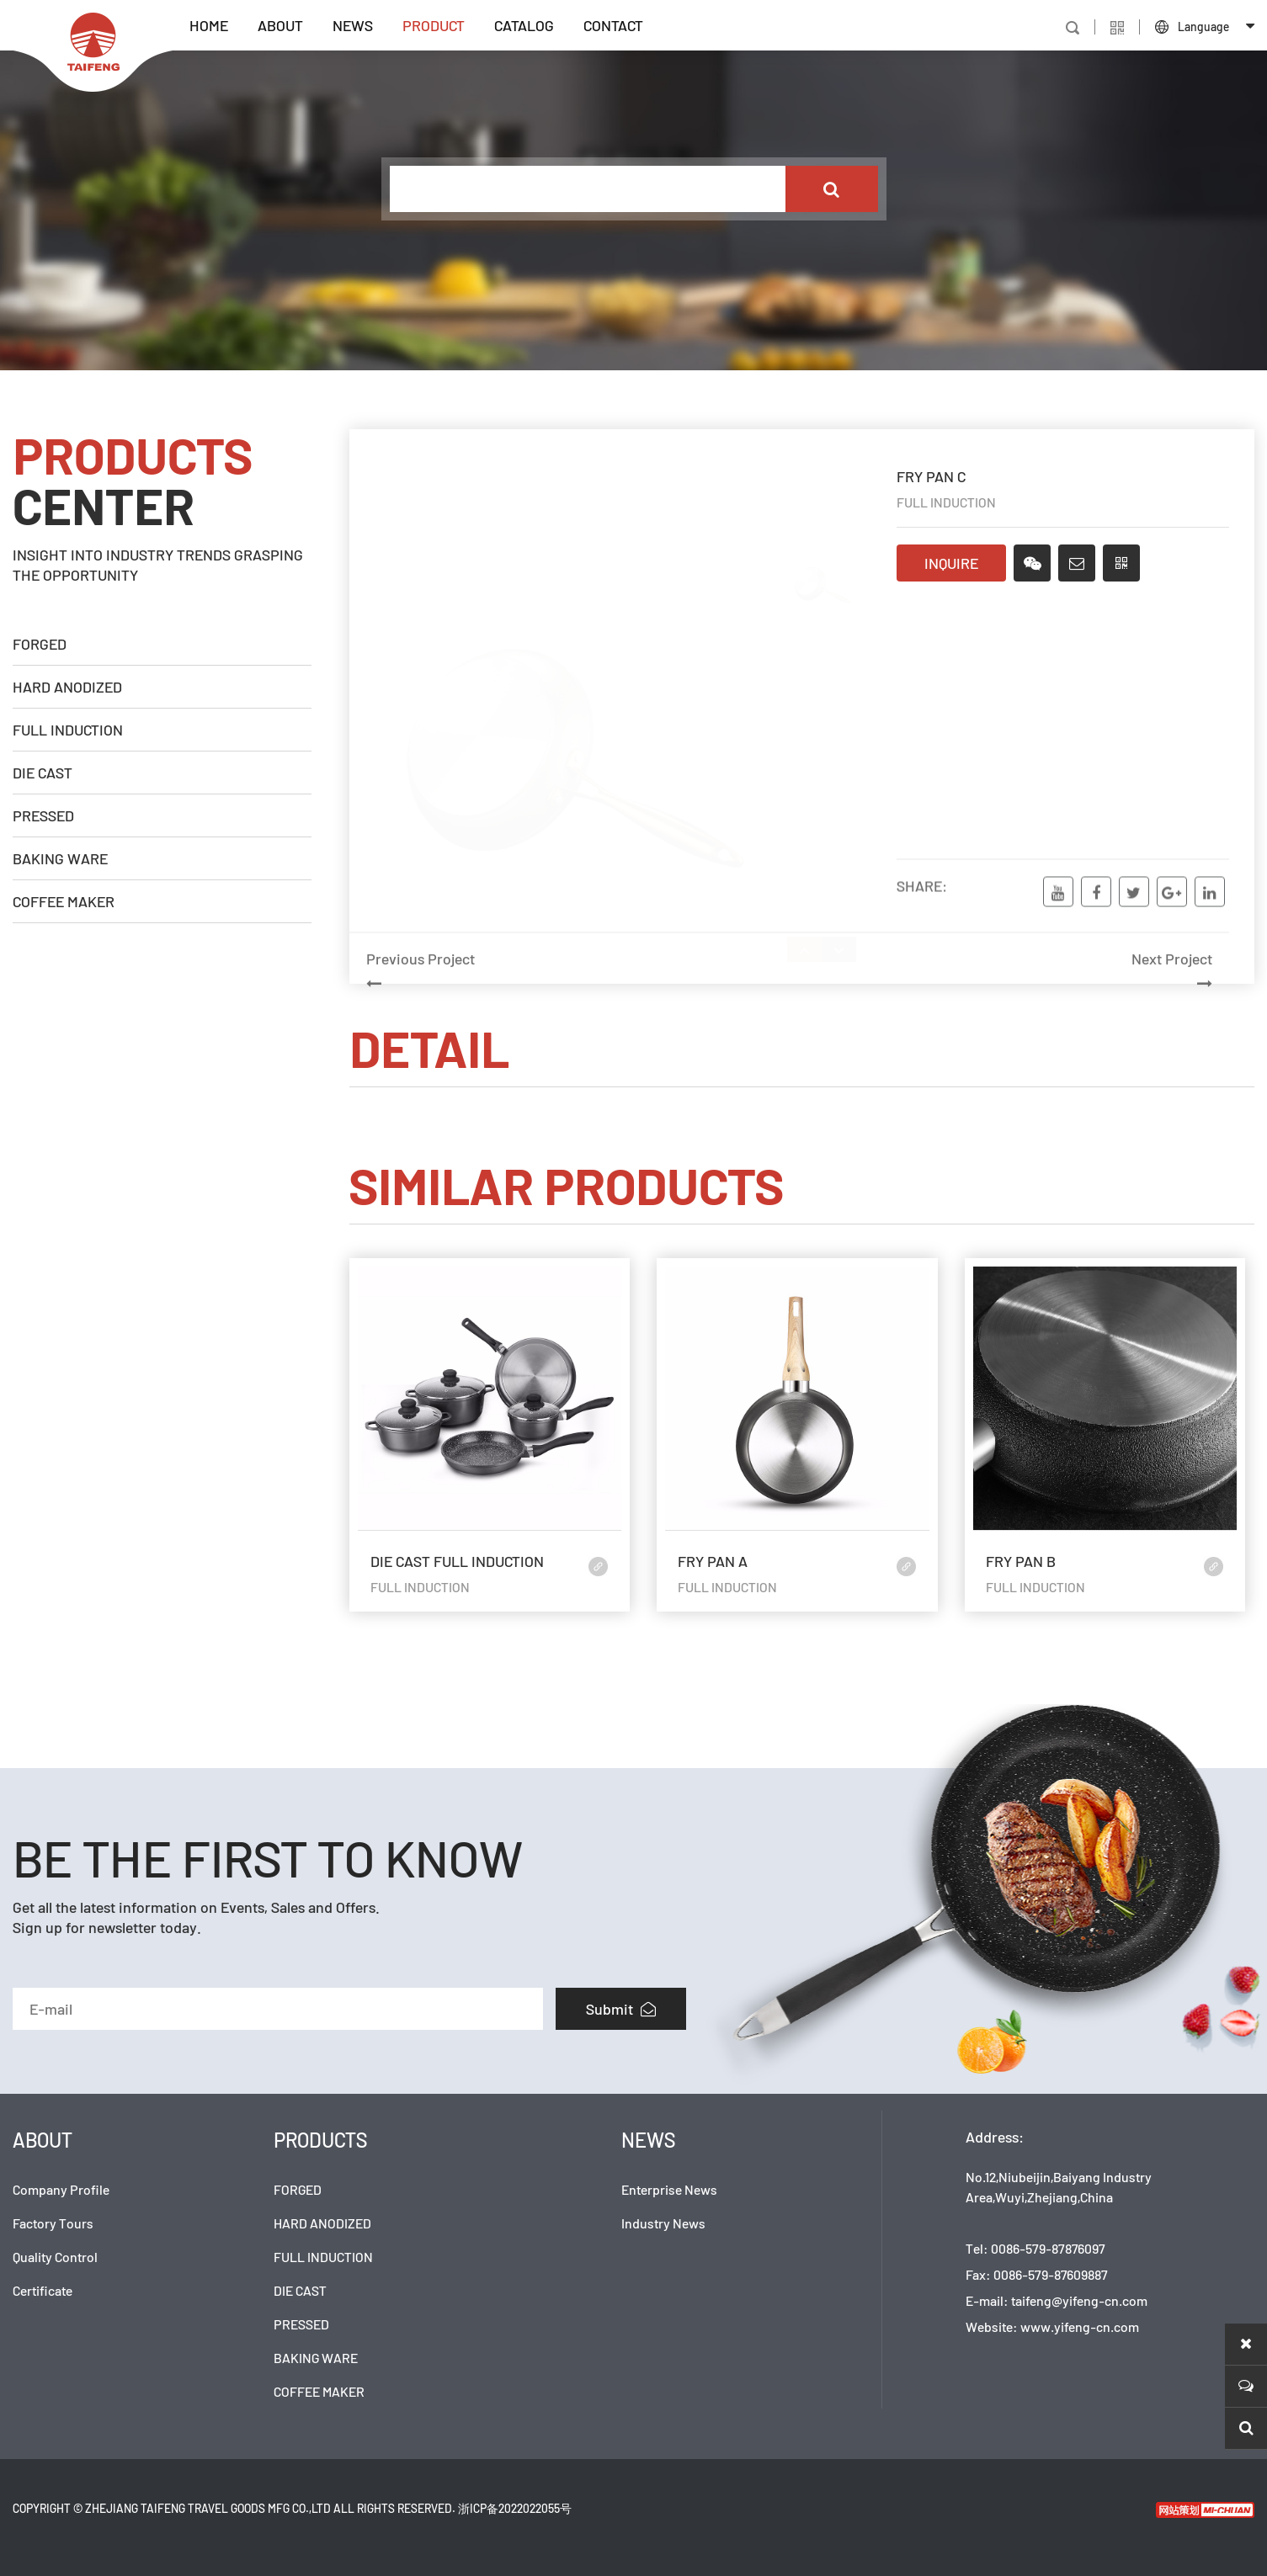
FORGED (40, 644)
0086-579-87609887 (1050, 2274)
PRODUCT (433, 25)
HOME (208, 25)
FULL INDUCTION (68, 729)
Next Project (1008, 1012)
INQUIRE (951, 566)
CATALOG (524, 25)
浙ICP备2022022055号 (515, 2508)
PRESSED (43, 815)
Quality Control (55, 2257)
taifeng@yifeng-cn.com (1079, 2300)
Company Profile (61, 2189)
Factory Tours (53, 2223)
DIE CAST (42, 772)
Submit (621, 2009)
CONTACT (613, 25)
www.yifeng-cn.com (1079, 2326)
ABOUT (280, 25)
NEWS (353, 25)
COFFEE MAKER (63, 901)
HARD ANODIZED (67, 686)
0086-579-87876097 (1048, 2248)
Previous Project (569, 1012)
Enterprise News (669, 2189)
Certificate (42, 2290)
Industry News (663, 2223)
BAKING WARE (60, 858)
